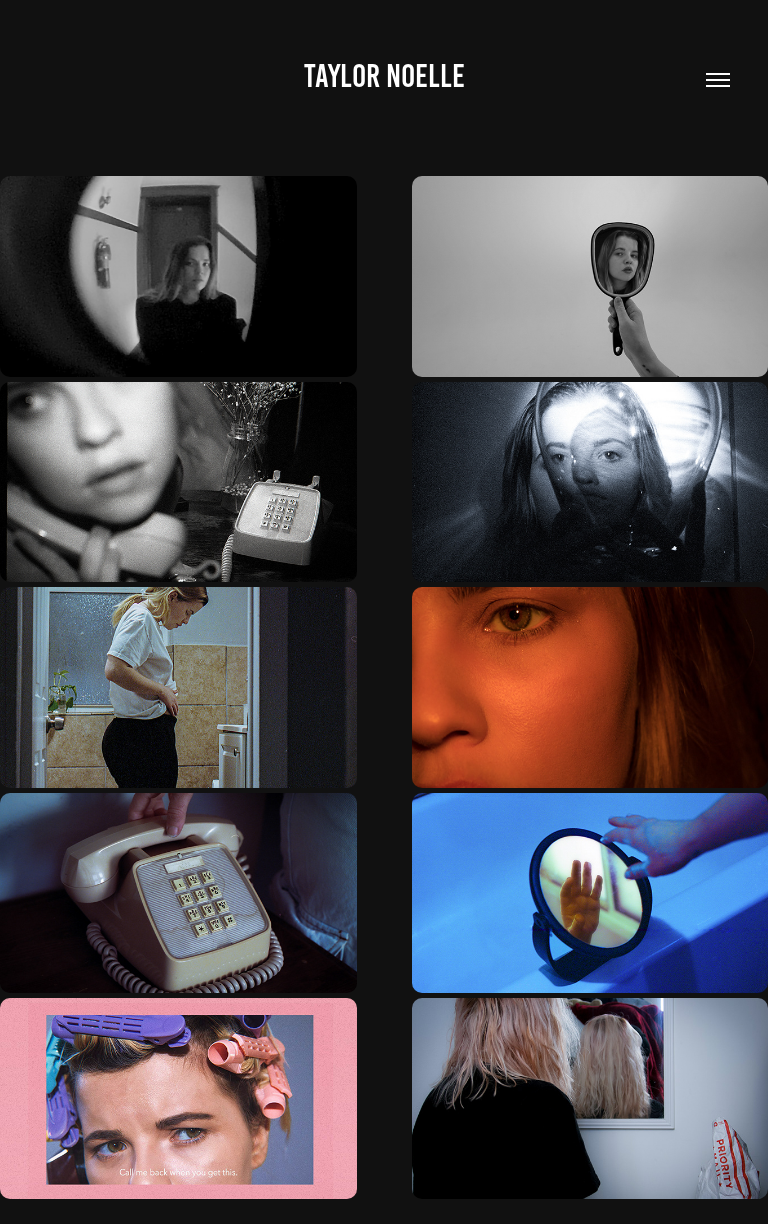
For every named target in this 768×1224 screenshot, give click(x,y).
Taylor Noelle (384, 76)
